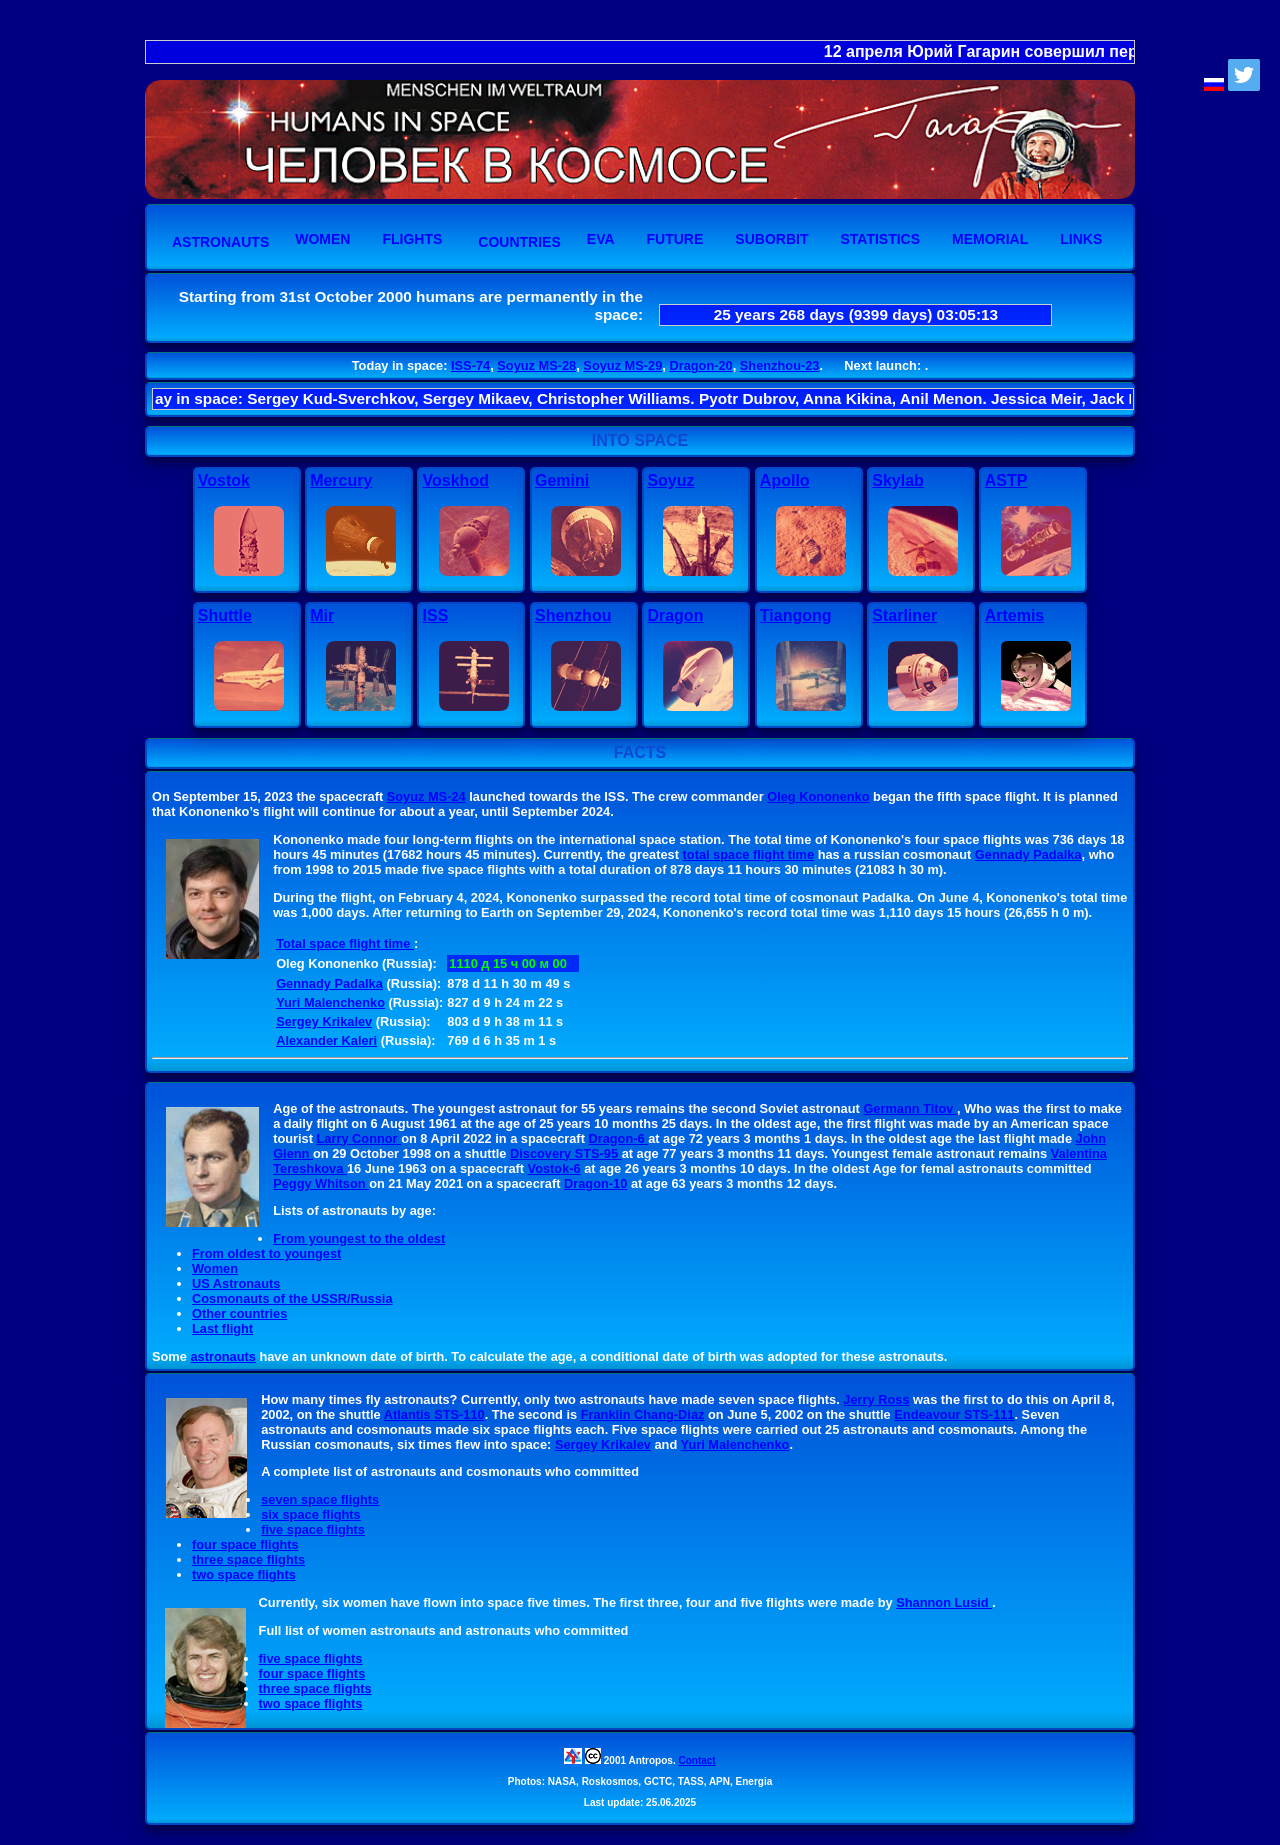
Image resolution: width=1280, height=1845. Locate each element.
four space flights (245, 1544)
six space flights (311, 1514)
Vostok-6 (554, 1168)
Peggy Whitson (321, 1183)
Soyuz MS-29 (622, 365)
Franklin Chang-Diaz (643, 1414)
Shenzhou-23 (780, 365)
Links (1081, 239)
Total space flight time (345, 943)
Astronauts (220, 242)
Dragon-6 (618, 1138)
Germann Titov (910, 1108)
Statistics (880, 239)
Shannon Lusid (944, 1602)
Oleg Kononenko (818, 796)
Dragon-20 (700, 365)
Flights (412, 239)
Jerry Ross (876, 1399)
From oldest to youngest (266, 1253)
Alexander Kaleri (326, 1040)
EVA (601, 239)
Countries (519, 242)
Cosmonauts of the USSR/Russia (292, 1298)
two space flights (244, 1574)
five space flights (313, 1529)
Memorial (990, 239)
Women (322, 239)
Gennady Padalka (1028, 854)
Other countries (239, 1313)
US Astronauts (236, 1283)
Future (675, 239)
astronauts (222, 1356)
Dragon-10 (595, 1183)
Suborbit (771, 239)
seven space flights (320, 1499)
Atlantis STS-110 (434, 1414)
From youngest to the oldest (359, 1238)
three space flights (248, 1559)
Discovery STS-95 (566, 1153)
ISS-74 (470, 365)
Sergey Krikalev (324, 1021)
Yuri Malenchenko (330, 1002)
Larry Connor (359, 1138)
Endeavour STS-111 (954, 1414)
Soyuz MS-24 (426, 796)
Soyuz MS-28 (536, 365)
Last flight (222, 1328)
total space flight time (749, 854)
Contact (696, 1760)
